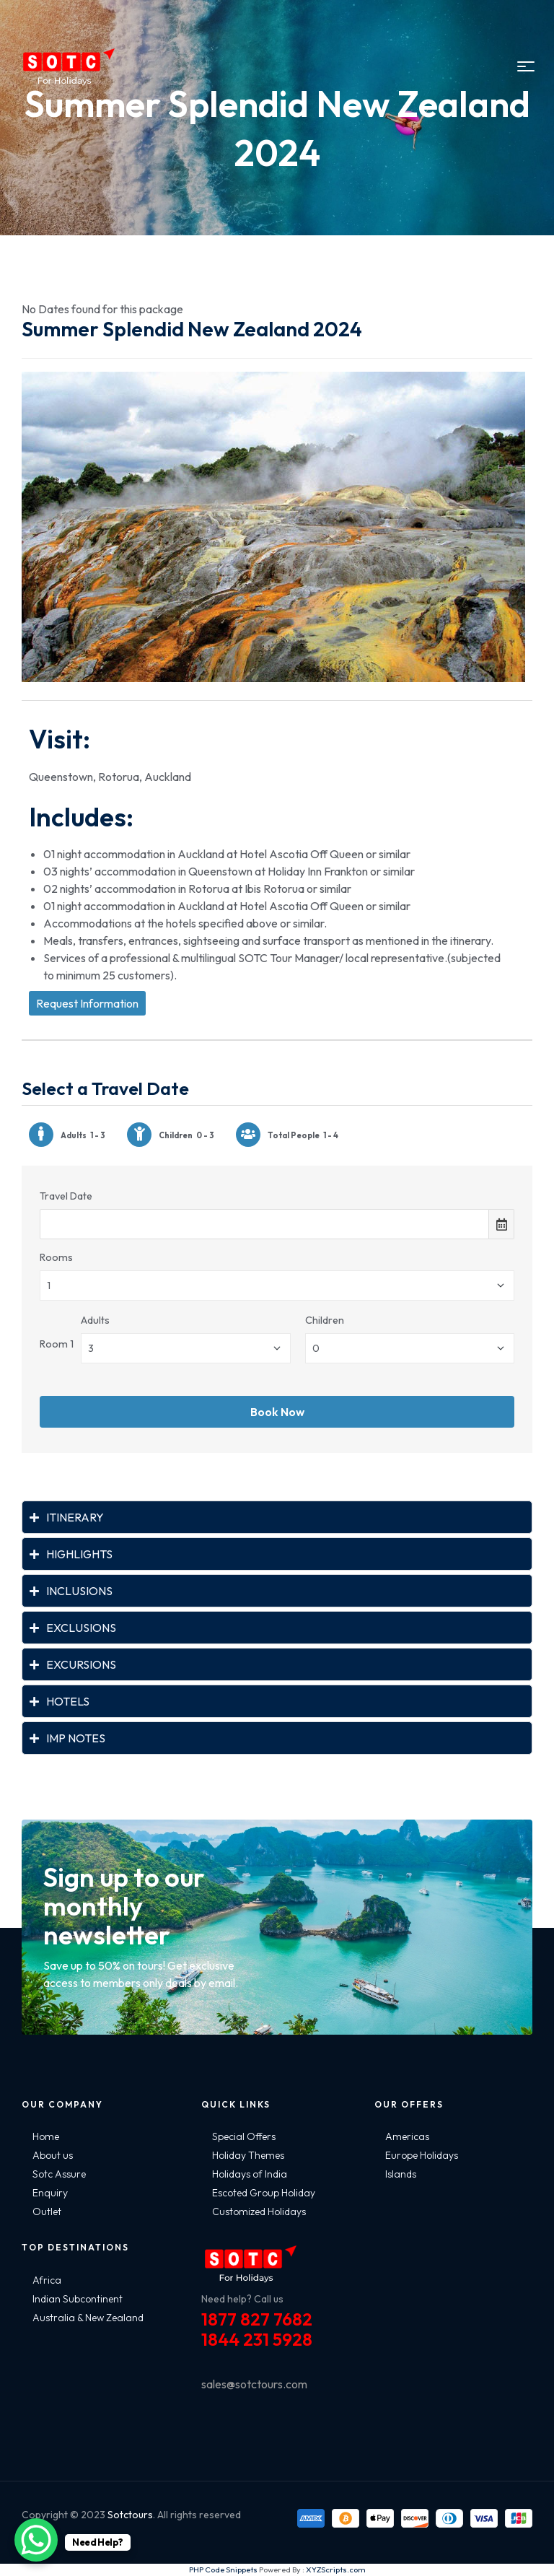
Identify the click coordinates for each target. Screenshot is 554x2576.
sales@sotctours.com (254, 2384)
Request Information (87, 1003)
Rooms (56, 1257)
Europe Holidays (421, 2155)
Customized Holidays (259, 2211)
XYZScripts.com (336, 2569)
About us (52, 2155)
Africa (46, 2280)
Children (324, 1320)
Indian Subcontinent (77, 2298)
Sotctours (130, 2514)
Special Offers (244, 2136)
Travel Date (66, 1195)
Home (45, 2136)
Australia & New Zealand (88, 2317)
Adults (95, 1320)
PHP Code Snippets (223, 2569)
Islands (400, 2173)
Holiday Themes (248, 2155)
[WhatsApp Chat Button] (36, 2540)
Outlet (46, 2211)
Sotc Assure (59, 2173)
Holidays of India (249, 2173)
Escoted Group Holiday (263, 2192)
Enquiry (50, 2192)
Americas (407, 2136)
